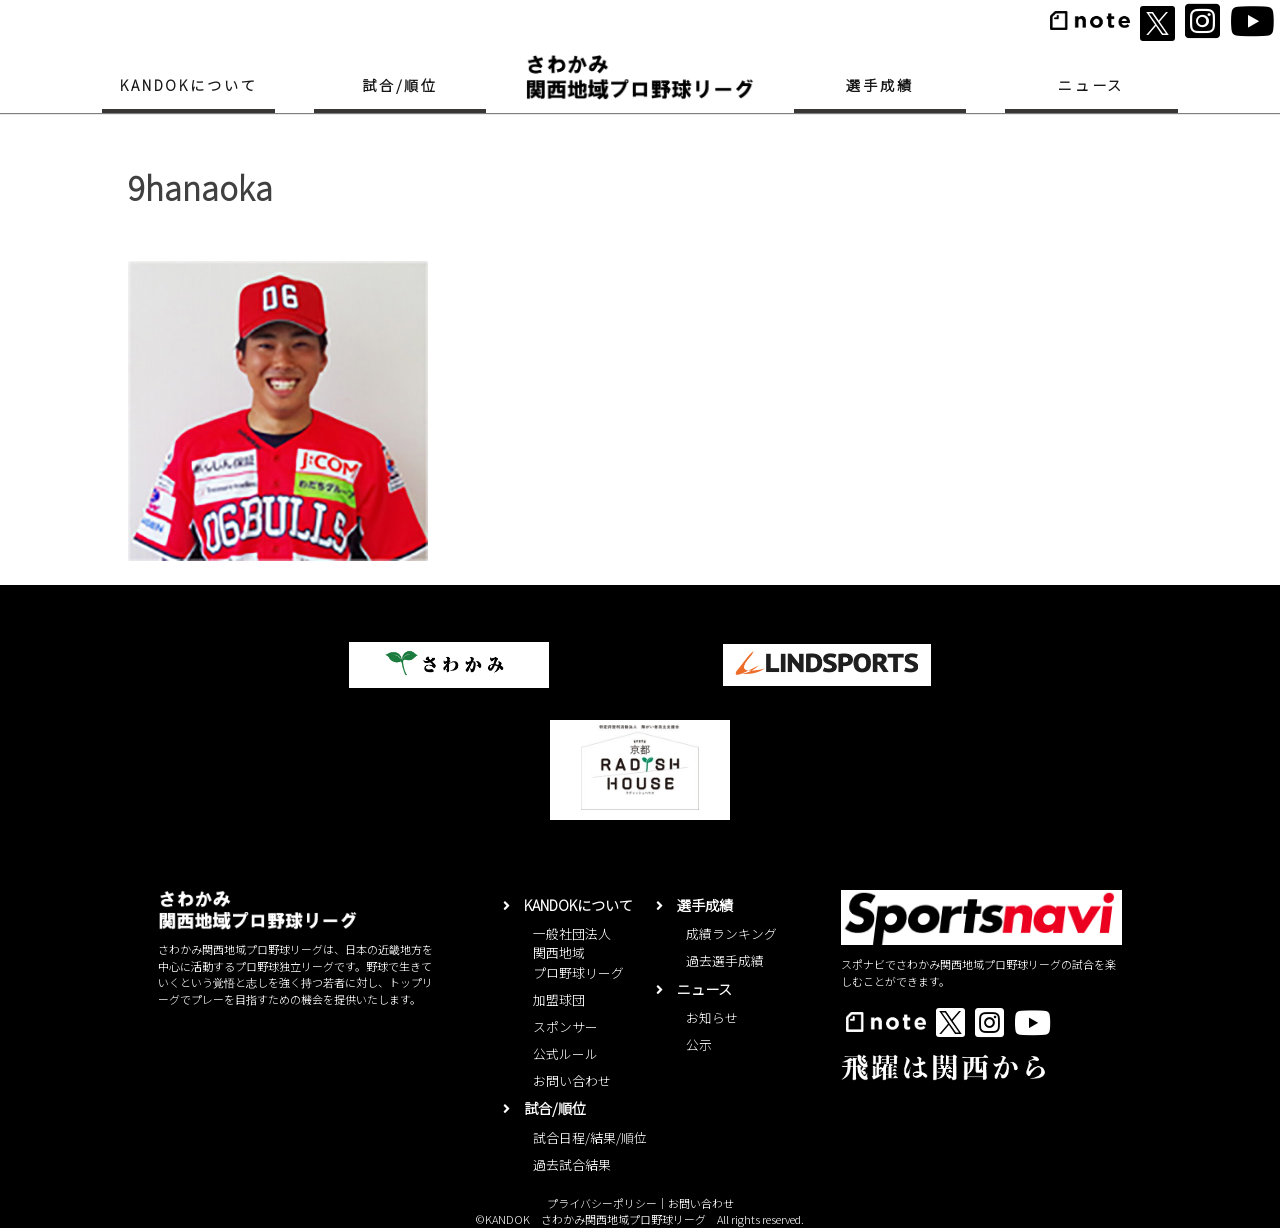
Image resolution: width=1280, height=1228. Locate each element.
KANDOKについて (188, 85)
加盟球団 (559, 999)
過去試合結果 (572, 1164)
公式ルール (565, 1053)
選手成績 (879, 85)
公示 (699, 1044)
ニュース (1091, 85)
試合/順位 (400, 85)
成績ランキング (731, 933)
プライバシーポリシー (602, 1203)
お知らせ (712, 1017)
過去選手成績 (725, 960)
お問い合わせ (572, 1080)
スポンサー (565, 1026)
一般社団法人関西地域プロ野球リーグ (578, 952)
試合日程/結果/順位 (590, 1137)
